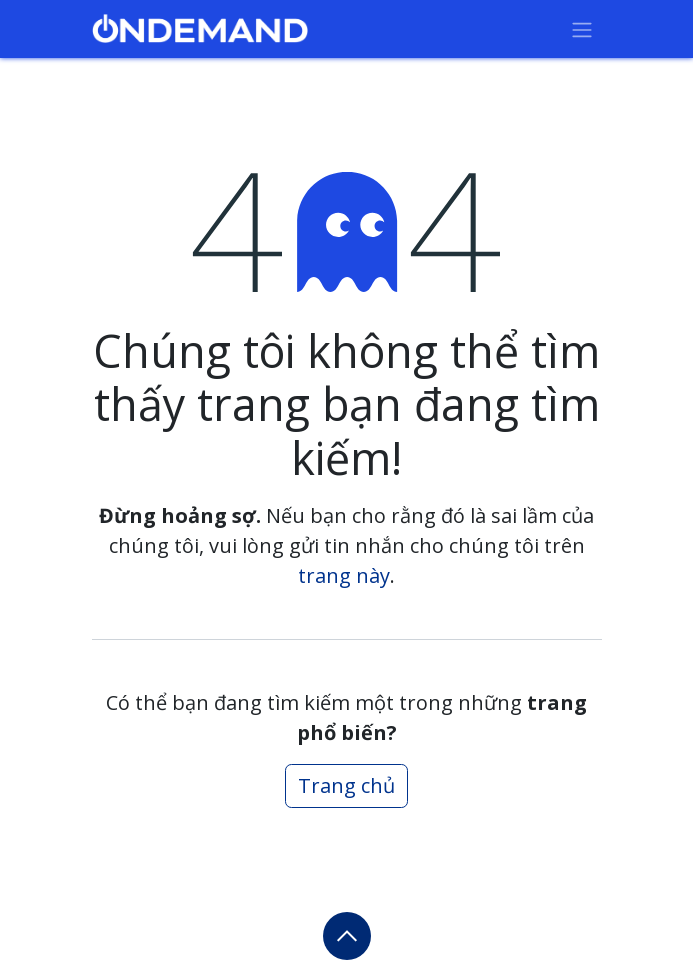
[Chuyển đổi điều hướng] (582, 29)
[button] (347, 936)
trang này (344, 575)
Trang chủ (346, 785)
